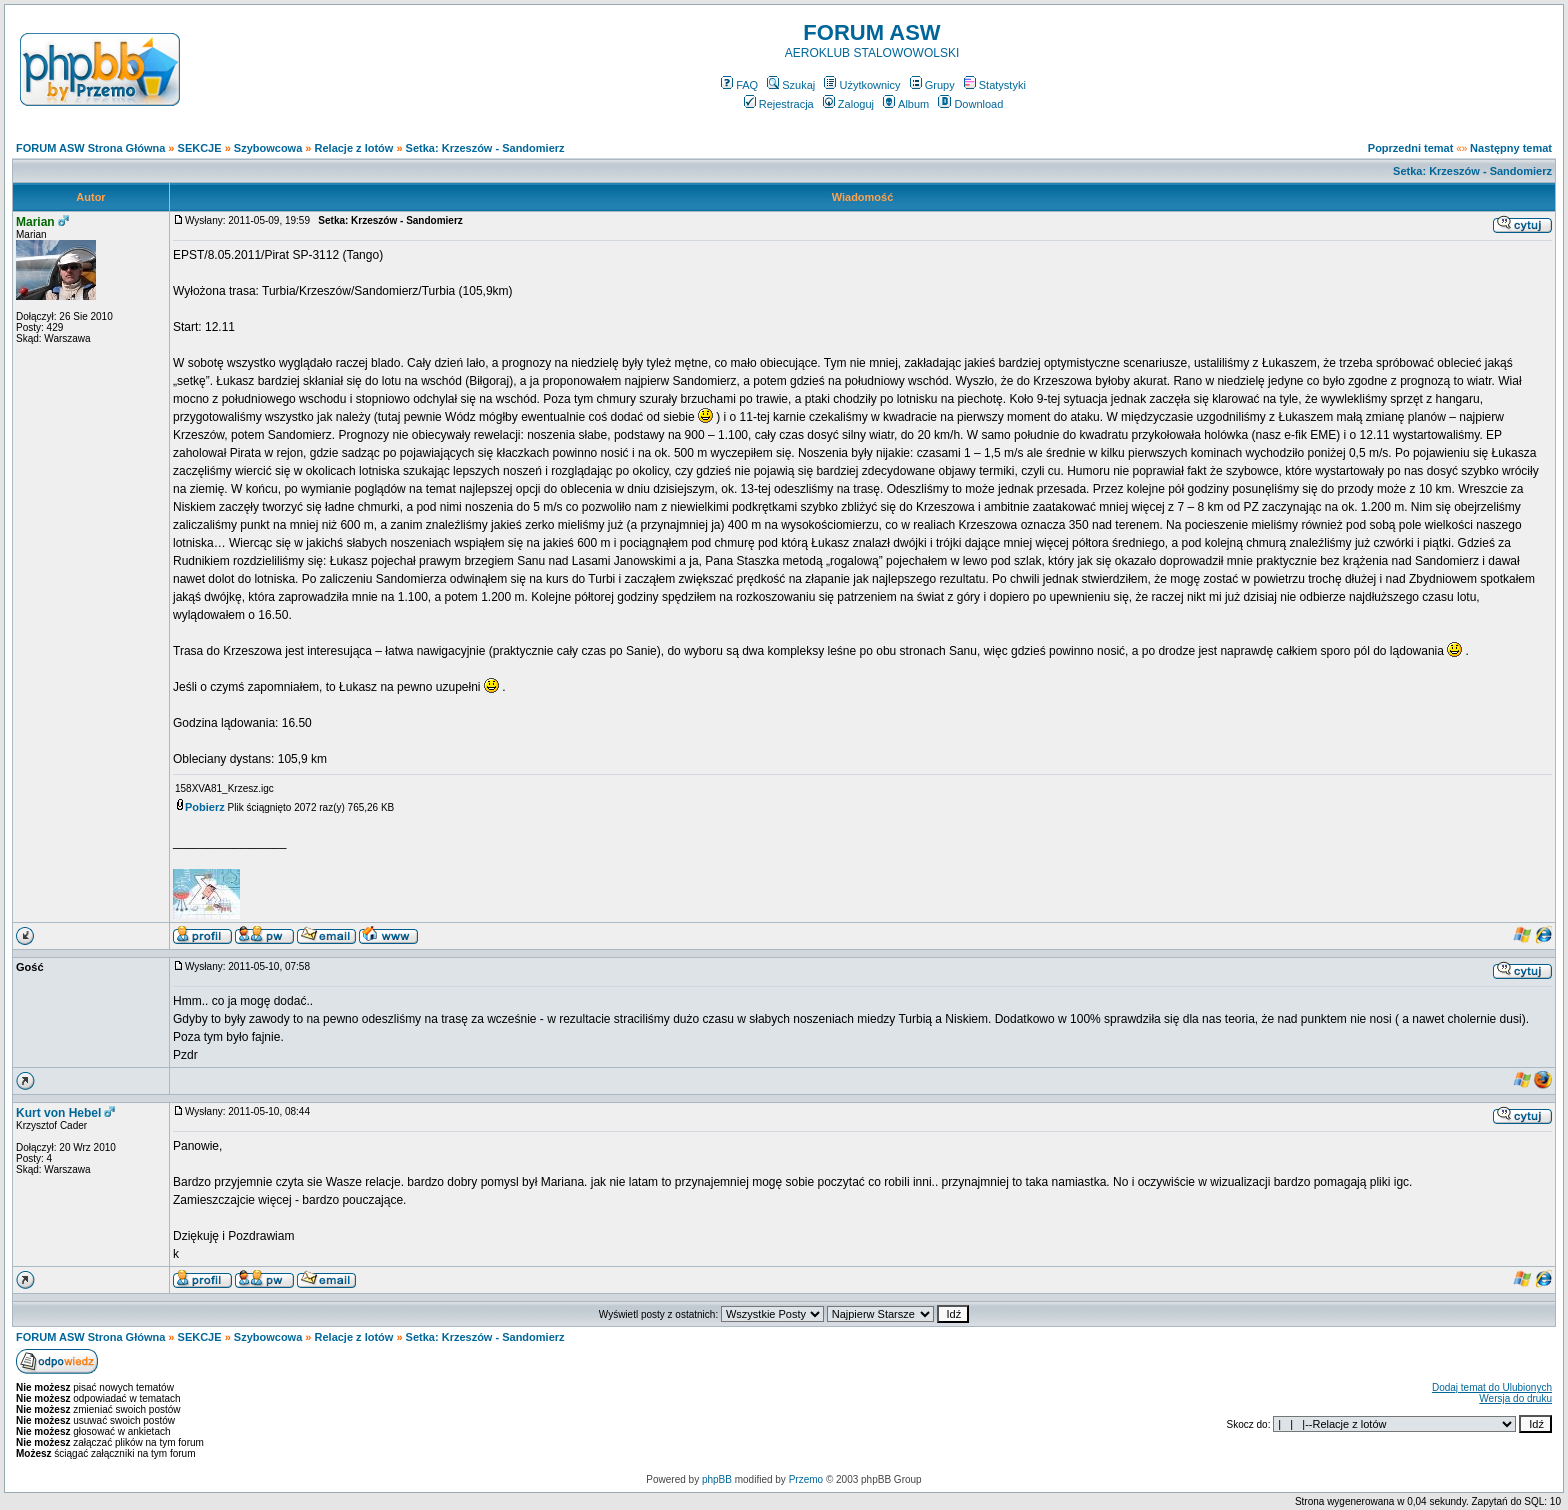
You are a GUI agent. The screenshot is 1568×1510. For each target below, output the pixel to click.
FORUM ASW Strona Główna (90, 148)
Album (906, 104)
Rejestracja (779, 104)
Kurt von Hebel (58, 1113)
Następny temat (1511, 148)
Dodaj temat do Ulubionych (1492, 1387)
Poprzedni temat (1411, 148)
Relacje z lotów (354, 148)
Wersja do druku (1515, 1398)
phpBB (717, 1479)
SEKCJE (200, 148)
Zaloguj (848, 104)
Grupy (932, 85)
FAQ (739, 85)
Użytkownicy (862, 85)
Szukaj (791, 85)
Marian (35, 222)
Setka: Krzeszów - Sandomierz (485, 148)
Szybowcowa (268, 148)
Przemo (806, 1479)
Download (970, 104)
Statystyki (995, 85)
